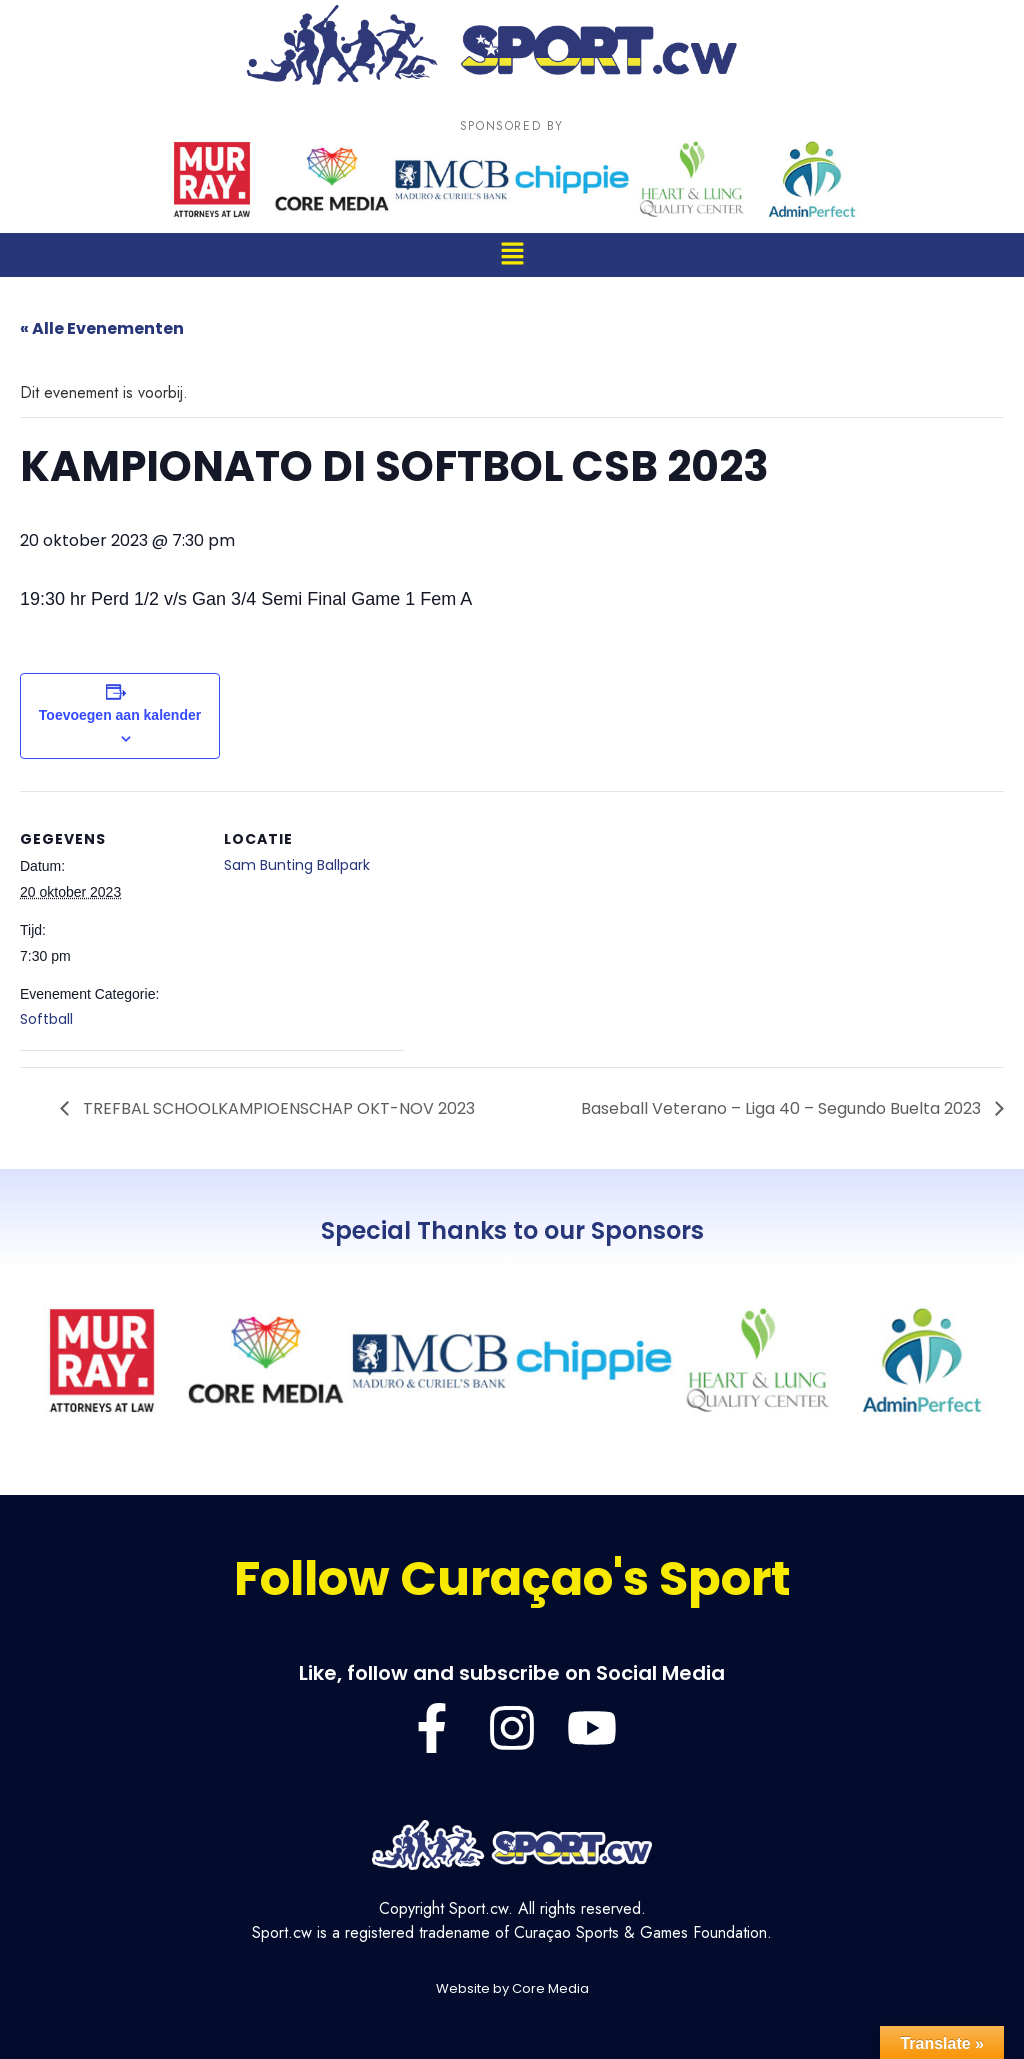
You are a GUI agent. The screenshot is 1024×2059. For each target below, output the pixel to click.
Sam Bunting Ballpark (297, 865)
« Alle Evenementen (102, 328)
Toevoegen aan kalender (120, 715)
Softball (46, 1019)
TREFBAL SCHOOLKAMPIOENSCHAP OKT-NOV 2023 (277, 1108)
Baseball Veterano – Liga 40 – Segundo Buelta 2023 (783, 1108)
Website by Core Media (512, 1988)
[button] (512, 254)
